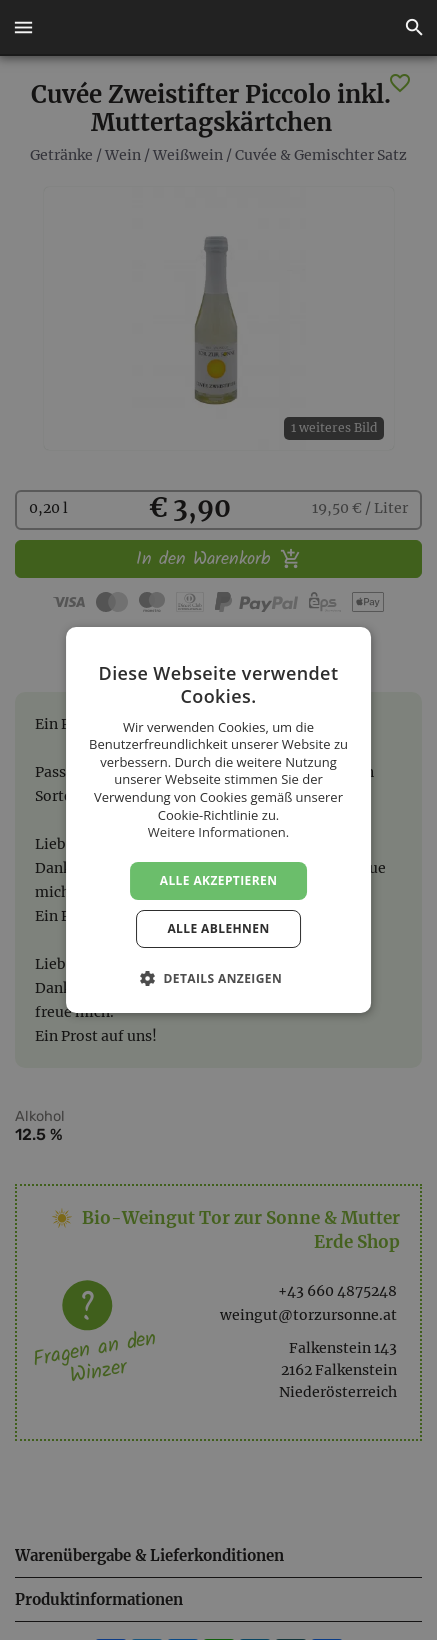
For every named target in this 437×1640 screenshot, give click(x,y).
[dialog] (218, 820)
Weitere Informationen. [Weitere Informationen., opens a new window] (218, 832)
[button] (23, 28)
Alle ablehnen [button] (218, 928)
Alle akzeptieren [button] (219, 880)
